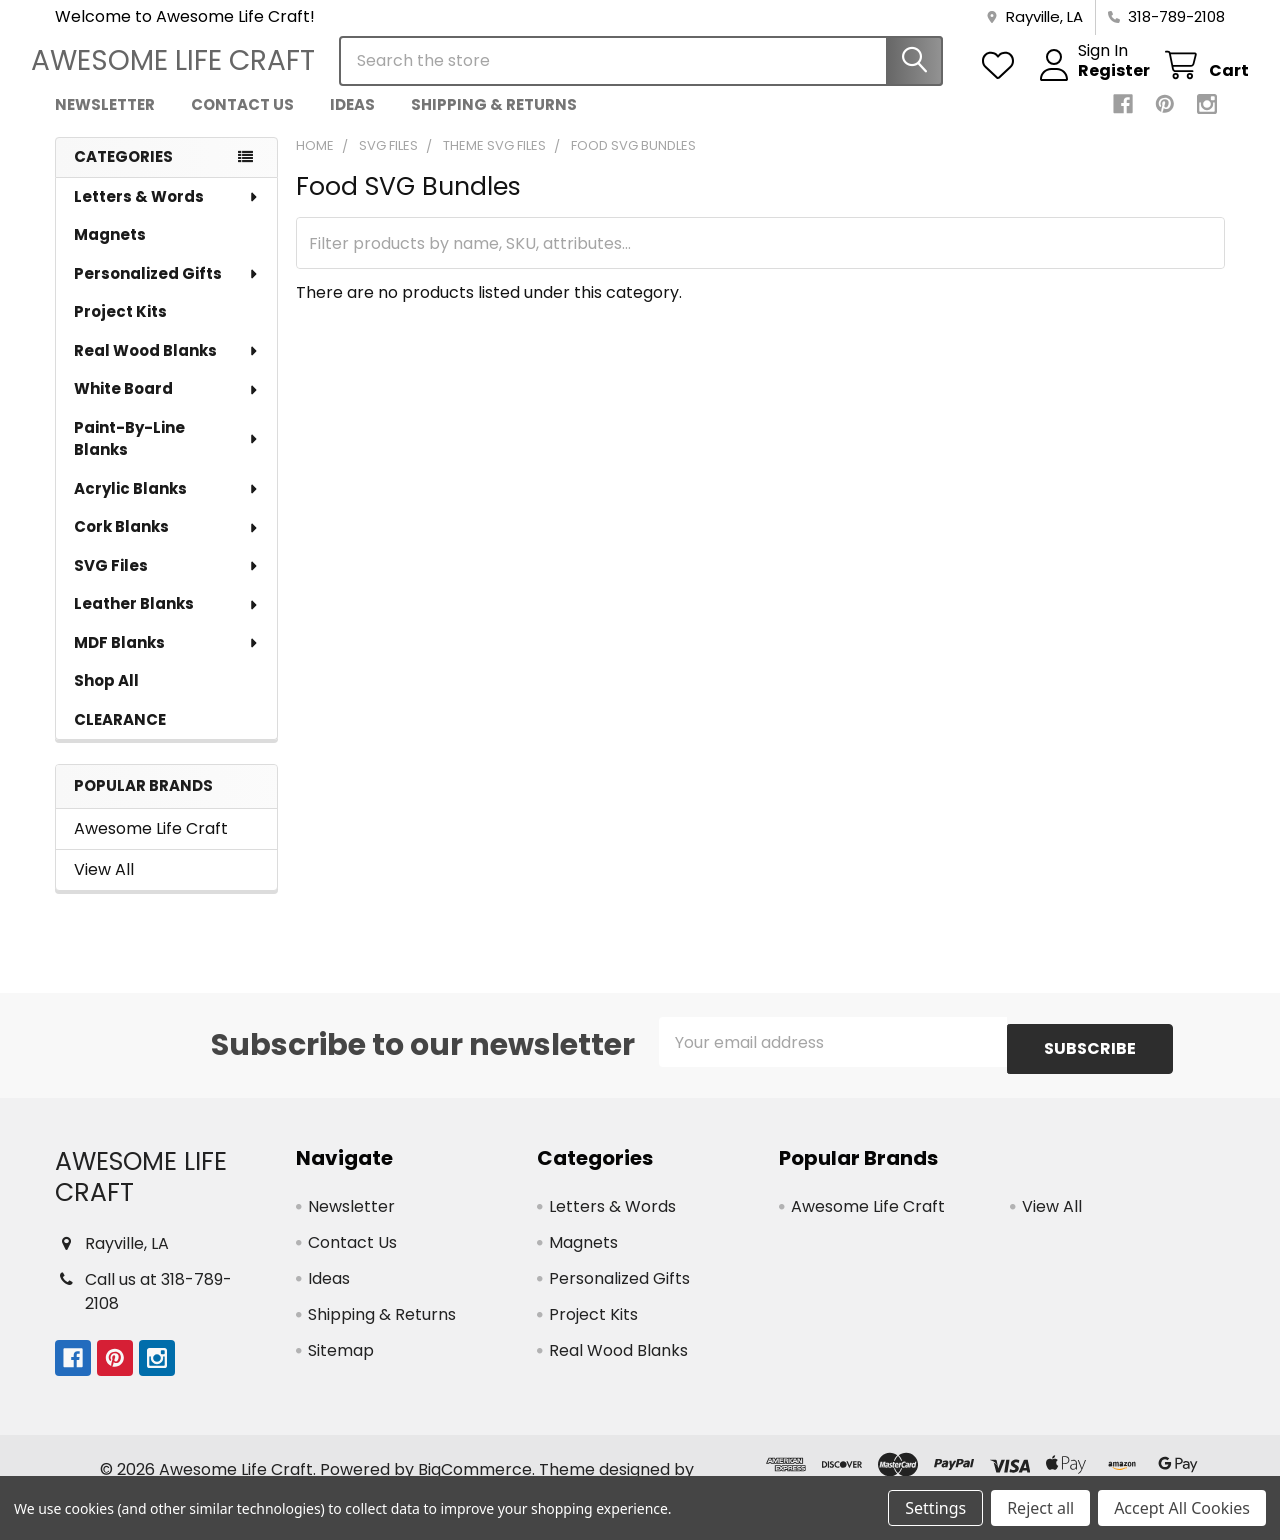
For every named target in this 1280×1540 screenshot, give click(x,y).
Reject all (1040, 1508)
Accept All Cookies (1182, 1508)
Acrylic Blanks (167, 506)
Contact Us (242, 122)
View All (104, 887)
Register (1090, 83)
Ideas (352, 122)
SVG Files (167, 583)
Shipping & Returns (494, 122)
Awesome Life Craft (151, 846)
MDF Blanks (167, 660)
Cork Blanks (167, 544)
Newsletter (105, 122)
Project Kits (120, 329)
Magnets (110, 252)
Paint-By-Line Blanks (167, 457)
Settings (935, 1508)
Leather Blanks (167, 621)
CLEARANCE (120, 737)
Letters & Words (167, 214)
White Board (167, 406)
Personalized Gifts (167, 291)
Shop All (106, 698)
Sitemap (341, 1361)
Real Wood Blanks (167, 368)
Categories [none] (123, 174)
